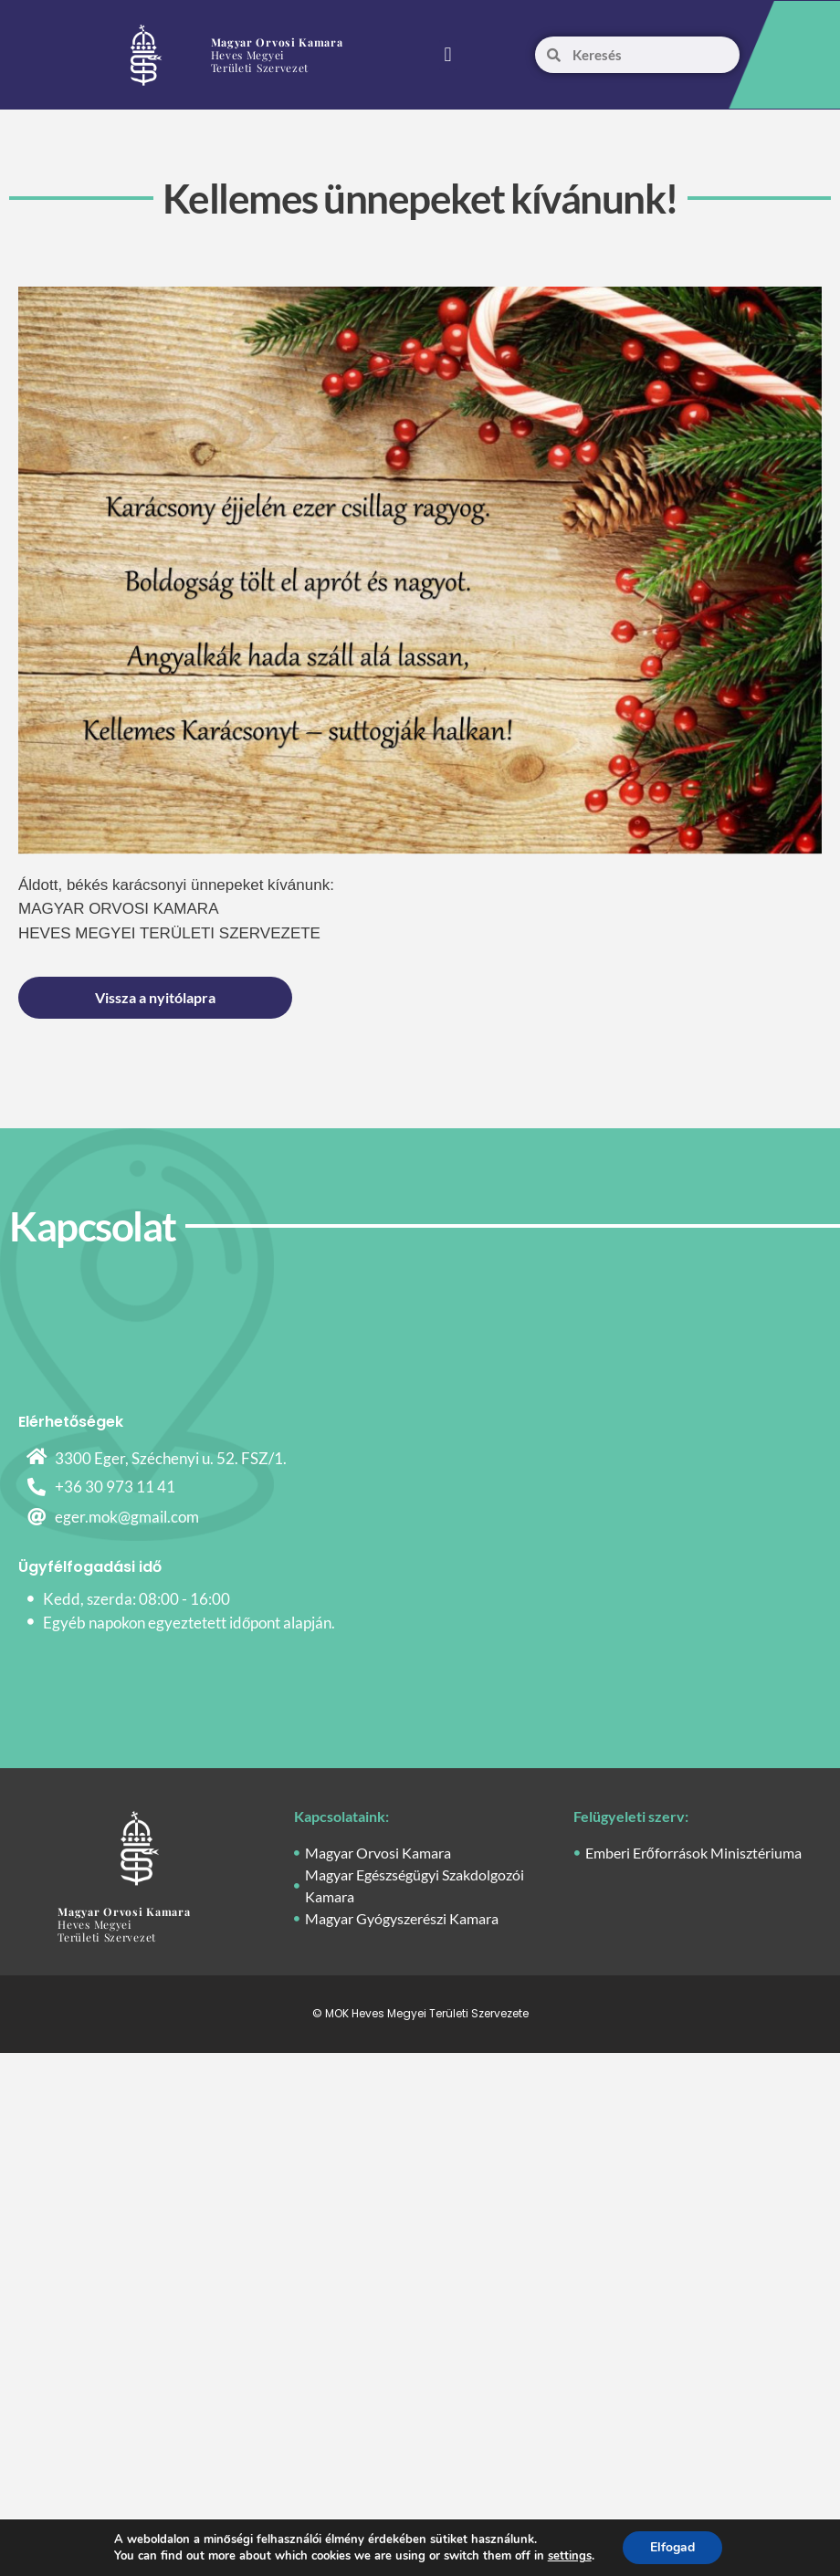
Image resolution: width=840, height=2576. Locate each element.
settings (570, 2556)
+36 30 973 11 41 (115, 1486)
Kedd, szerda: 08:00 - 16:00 (136, 1598)
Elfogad (672, 2547)
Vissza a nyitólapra (155, 997)
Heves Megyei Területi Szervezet (277, 55)
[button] (448, 55)
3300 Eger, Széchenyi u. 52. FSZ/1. (171, 1458)
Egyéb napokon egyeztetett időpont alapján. (189, 1622)
